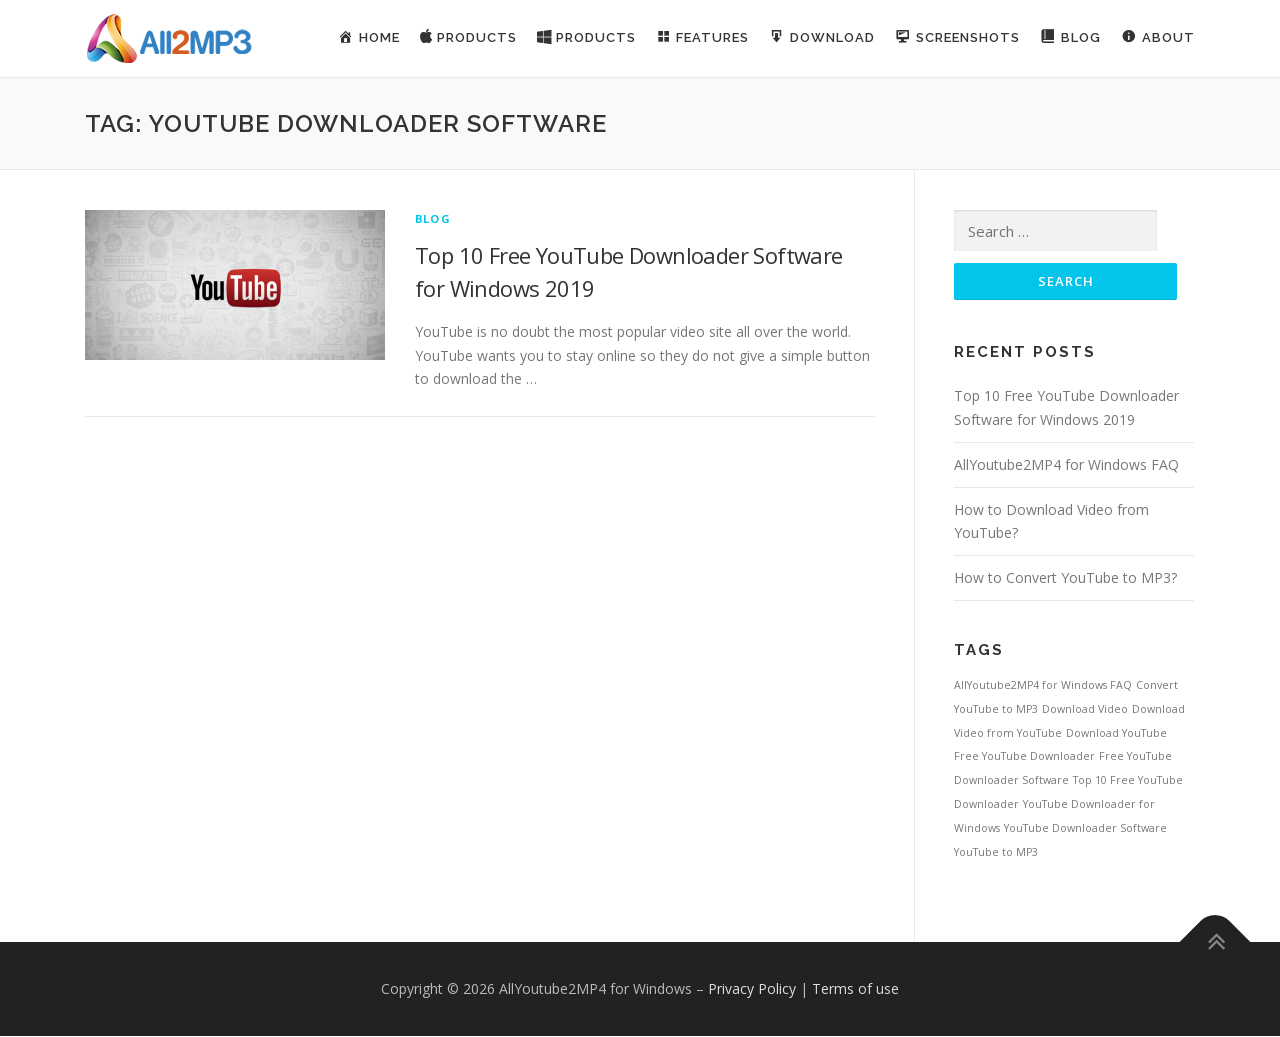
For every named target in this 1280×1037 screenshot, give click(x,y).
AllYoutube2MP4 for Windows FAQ (1066, 465)
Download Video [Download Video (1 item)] (1085, 710)
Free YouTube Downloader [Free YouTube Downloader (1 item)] (1024, 757)
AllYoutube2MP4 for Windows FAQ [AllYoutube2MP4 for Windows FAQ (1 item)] (1043, 686)
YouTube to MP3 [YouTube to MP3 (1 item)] (996, 853)
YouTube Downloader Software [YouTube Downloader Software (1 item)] (1085, 829)
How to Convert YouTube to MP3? (1065, 578)
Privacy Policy (752, 989)
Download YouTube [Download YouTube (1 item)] (1116, 734)
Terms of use (855, 989)
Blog (433, 218)
